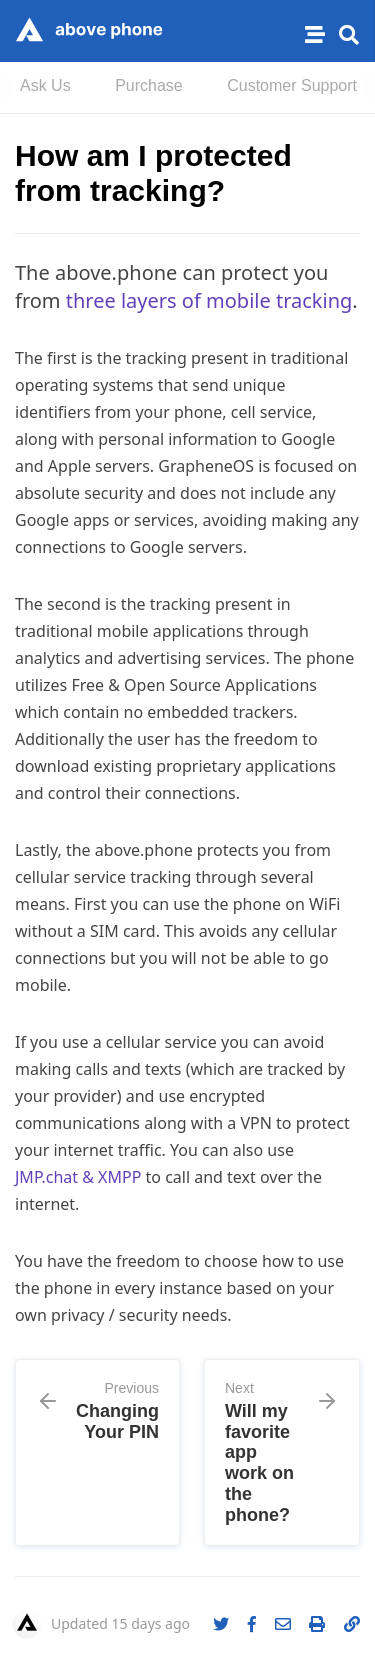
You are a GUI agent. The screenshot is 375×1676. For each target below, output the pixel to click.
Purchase (149, 85)
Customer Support (292, 85)
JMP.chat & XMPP (80, 1177)
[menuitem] (45, 87)
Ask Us (45, 85)
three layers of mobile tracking (209, 300)
